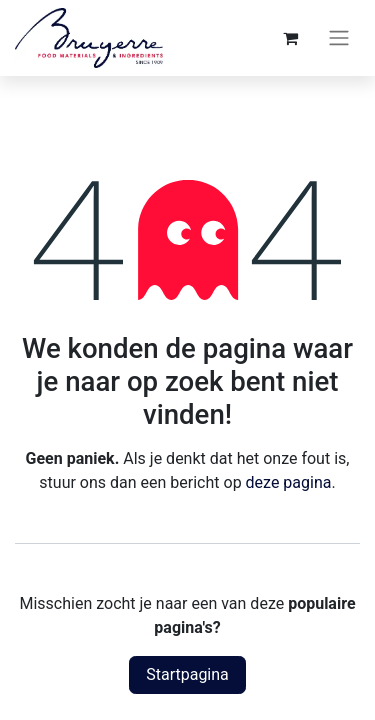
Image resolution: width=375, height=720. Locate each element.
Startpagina (187, 674)
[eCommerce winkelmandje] (290, 38)
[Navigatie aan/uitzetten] (339, 38)
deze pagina (289, 482)
